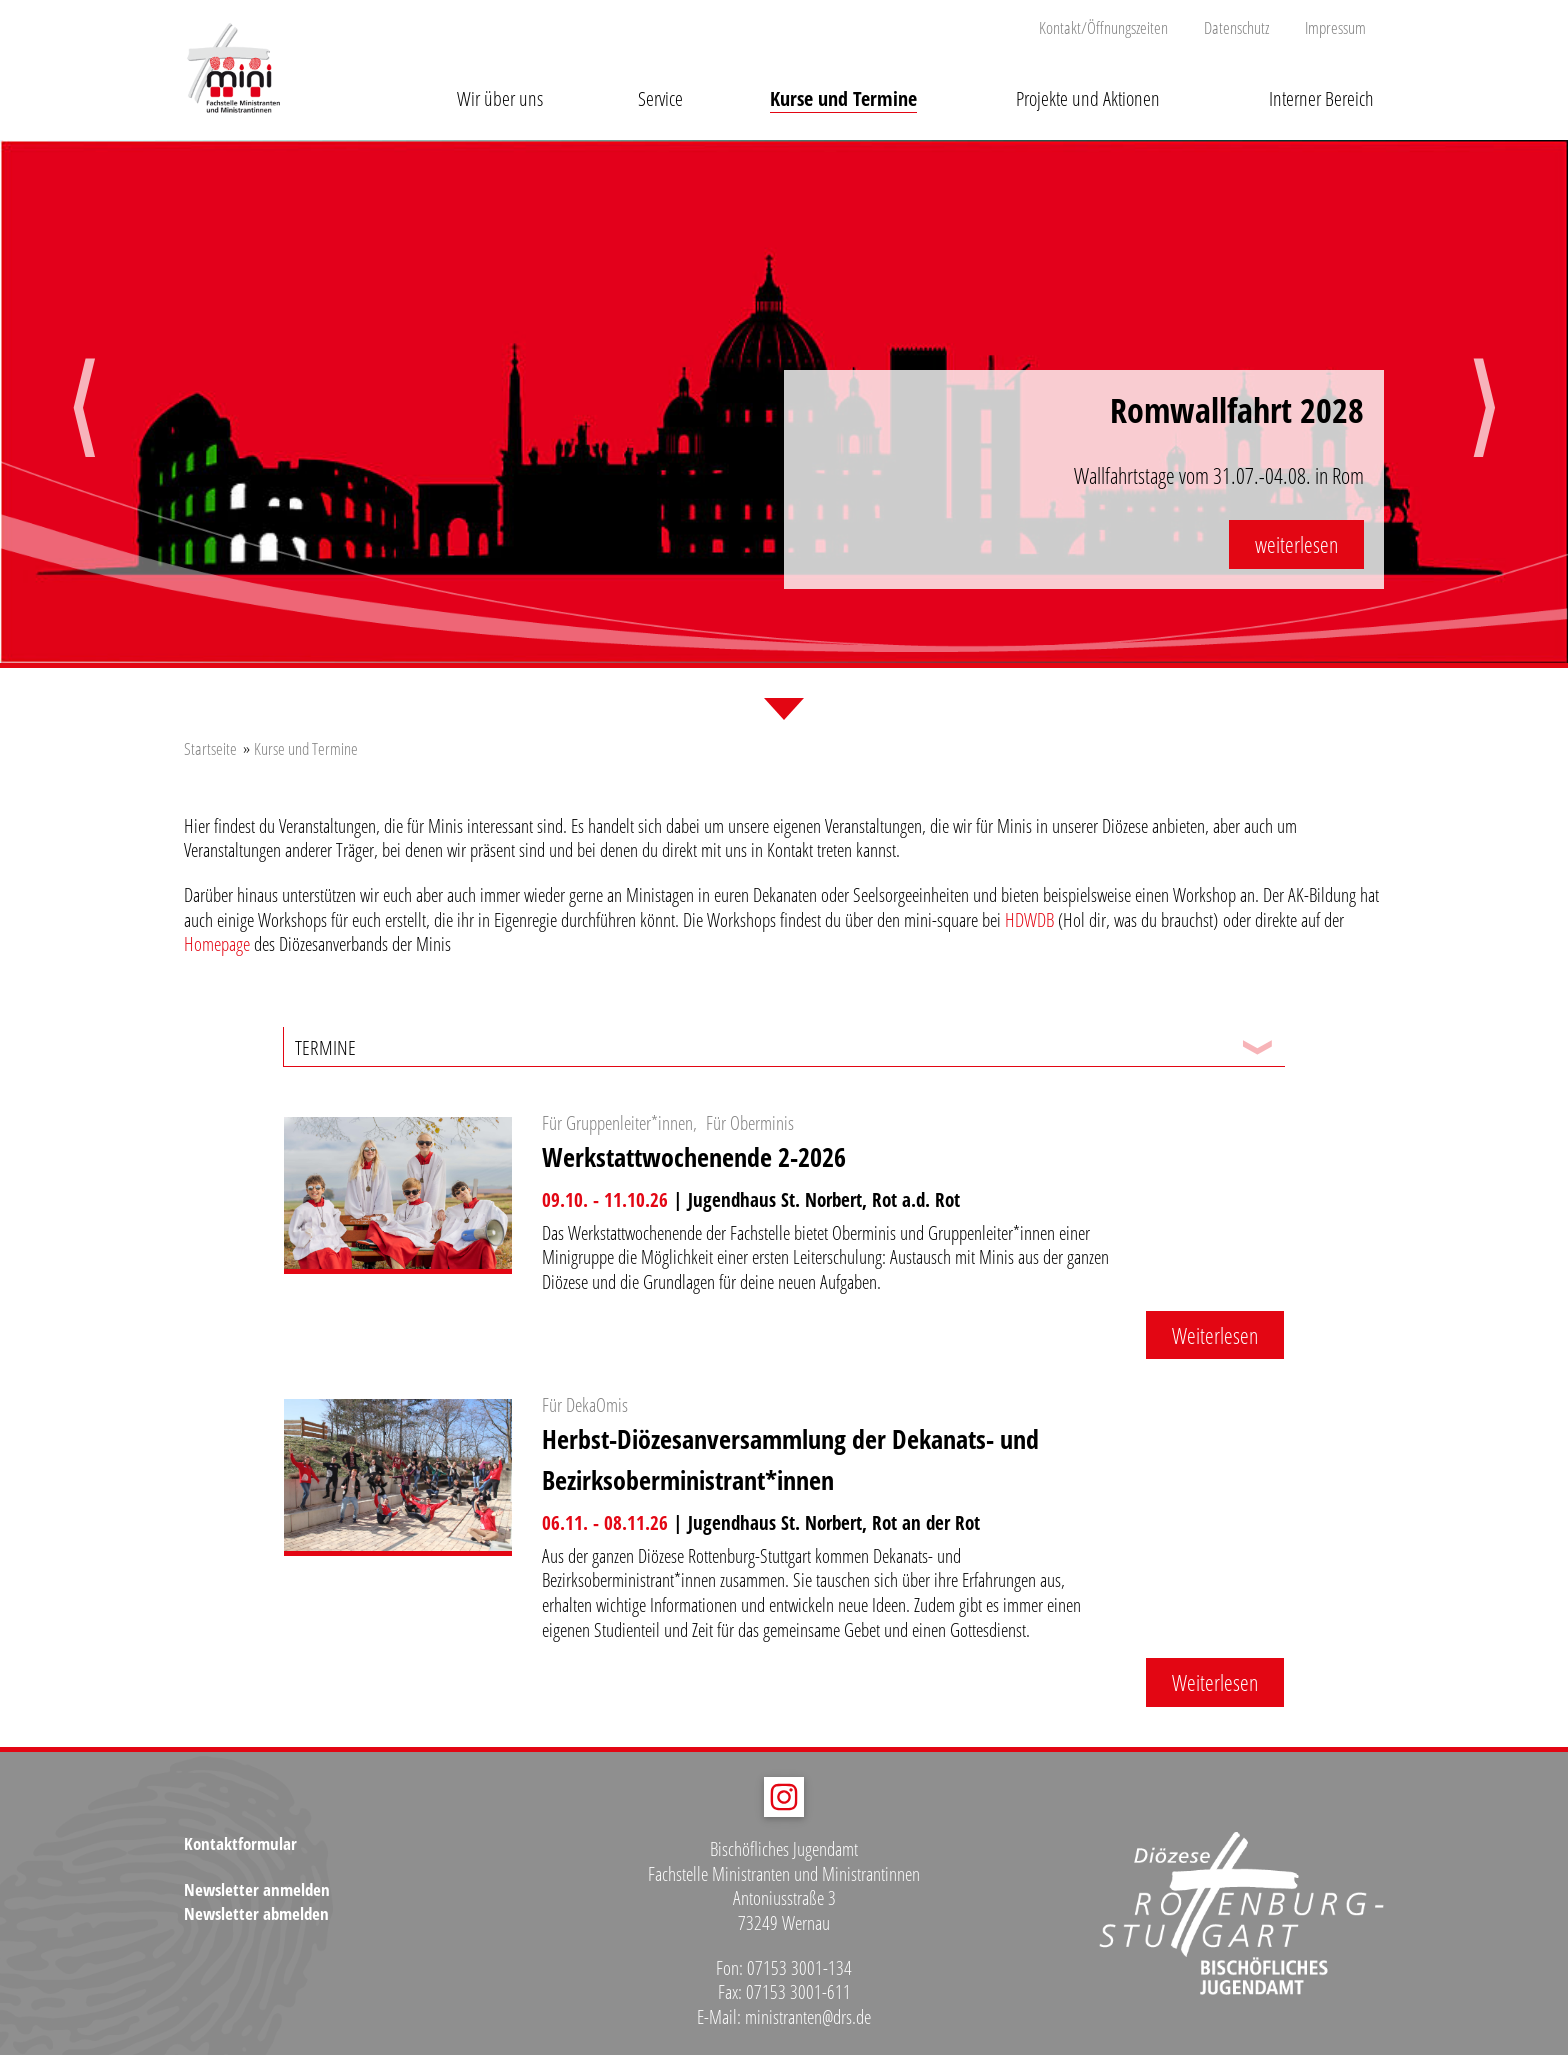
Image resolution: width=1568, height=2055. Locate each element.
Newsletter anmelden (257, 1889)
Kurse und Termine (306, 748)
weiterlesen (1296, 544)
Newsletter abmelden (256, 1913)
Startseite (210, 748)
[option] (784, 404)
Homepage (217, 944)
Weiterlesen (1215, 1335)
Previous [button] (84, 426)
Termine (325, 1047)
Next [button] (1484, 426)
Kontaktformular (240, 1843)
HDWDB (1029, 920)
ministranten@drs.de (808, 2017)
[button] (499, 83)
